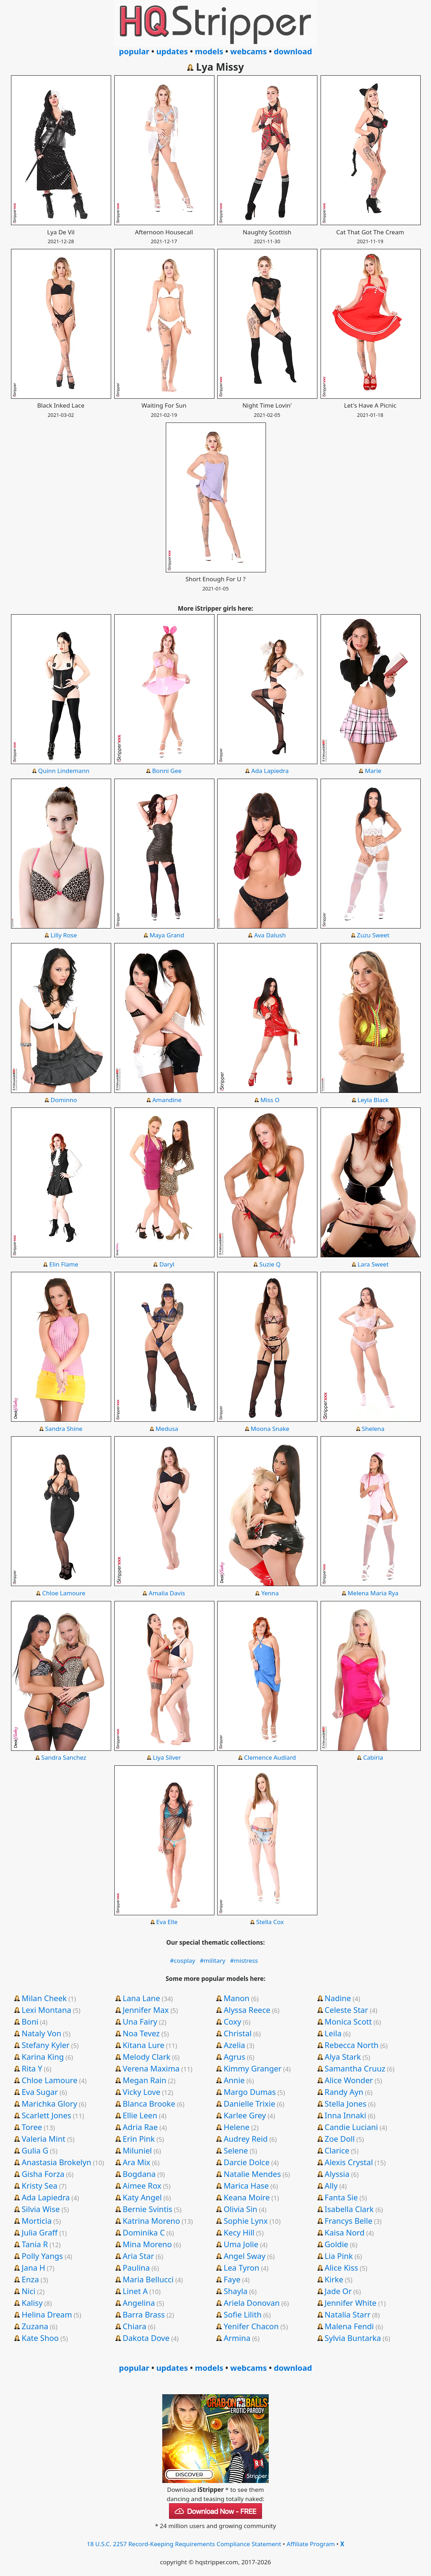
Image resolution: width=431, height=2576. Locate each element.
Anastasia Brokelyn (56, 2162)
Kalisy (32, 2302)
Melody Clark (146, 2056)
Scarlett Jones (46, 2115)
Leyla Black (373, 1100)
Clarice (336, 2150)
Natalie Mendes (252, 2173)
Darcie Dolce (246, 2162)
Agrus (234, 2056)
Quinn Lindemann (63, 771)
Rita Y (32, 2068)
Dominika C (143, 2232)
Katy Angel (142, 2197)
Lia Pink (338, 2255)
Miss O (269, 1100)
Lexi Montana (46, 2009)
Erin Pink (138, 2138)
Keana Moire (247, 2197)
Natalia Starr (347, 2314)
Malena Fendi (349, 2326)
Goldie (336, 2244)
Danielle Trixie (249, 2103)
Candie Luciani (351, 2127)
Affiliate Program (311, 2544)
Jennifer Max (145, 2009)
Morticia (37, 2220)
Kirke (333, 2279)
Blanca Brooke (148, 2103)
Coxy (232, 2021)
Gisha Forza (43, 2173)
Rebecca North (351, 2044)
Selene (236, 2150)
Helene (237, 2127)
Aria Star (138, 2255)
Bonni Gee (166, 771)
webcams (248, 51)
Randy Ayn (343, 2091)
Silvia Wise (41, 2209)
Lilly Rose (64, 935)
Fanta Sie (341, 2197)
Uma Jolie (241, 2244)
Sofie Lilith (243, 2314)
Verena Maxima (150, 2068)
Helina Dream (47, 2314)
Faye (232, 2279)
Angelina (138, 2302)
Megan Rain (144, 2080)
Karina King (43, 2056)
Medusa (167, 1429)
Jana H (33, 2267)
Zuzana (35, 2326)
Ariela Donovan (252, 2302)
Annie (234, 2080)
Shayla (235, 2291)
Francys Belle (348, 2220)
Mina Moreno (147, 2244)
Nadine (337, 1998)
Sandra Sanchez (63, 1757)
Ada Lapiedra (270, 771)
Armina (237, 2337)
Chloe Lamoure (64, 1593)
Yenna (270, 1593)
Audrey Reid (246, 2138)
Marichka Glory (49, 2103)
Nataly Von (41, 2033)
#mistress (244, 1960)
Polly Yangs (42, 2255)
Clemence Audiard (270, 1757)
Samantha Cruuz (354, 2068)
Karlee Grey (245, 2115)
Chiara (134, 2326)
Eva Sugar (40, 2091)
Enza (30, 2279)
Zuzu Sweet (373, 935)
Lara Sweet (373, 1264)
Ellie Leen (139, 2115)
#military (212, 1960)
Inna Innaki (345, 2115)
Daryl (166, 1264)
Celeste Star (346, 2009)
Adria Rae (140, 2127)
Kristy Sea (40, 2185)
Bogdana (139, 2173)
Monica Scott (348, 2021)
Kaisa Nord (344, 2232)
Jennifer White (350, 2302)
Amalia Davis (167, 1593)
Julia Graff (40, 2232)
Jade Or (337, 2291)
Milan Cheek (44, 1998)
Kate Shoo (40, 2337)
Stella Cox (270, 1922)
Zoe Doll (339, 2138)
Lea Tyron (242, 2267)
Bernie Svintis (147, 2209)
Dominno (63, 1100)
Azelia (234, 2044)
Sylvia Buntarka (352, 2337)
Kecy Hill (239, 2232)
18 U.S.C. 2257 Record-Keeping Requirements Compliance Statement (184, 2544)
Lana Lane (141, 1998)
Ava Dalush (270, 935)
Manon (237, 1998)
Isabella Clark (348, 2209)
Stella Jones (345, 2103)
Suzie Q (270, 1264)
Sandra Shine (63, 1429)
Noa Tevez (140, 2033)
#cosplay (182, 1960)
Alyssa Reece (247, 2009)
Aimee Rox (141, 2185)
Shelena (373, 1429)
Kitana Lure (143, 2044)
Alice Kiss (341, 2267)
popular (134, 51)
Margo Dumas (250, 2091)
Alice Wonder (348, 2080)
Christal (238, 2033)
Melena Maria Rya (373, 1593)
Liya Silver (167, 1757)
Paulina (136, 2267)
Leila (333, 2033)
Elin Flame (63, 1264)
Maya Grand (166, 935)
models (209, 51)
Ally (331, 2185)
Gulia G (35, 2150)
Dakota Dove (145, 2337)
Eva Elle (167, 1922)
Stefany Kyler (46, 2044)
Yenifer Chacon (251, 2326)
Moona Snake (270, 1429)
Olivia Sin (240, 2209)
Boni (30, 2021)
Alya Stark (342, 2056)
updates (172, 51)
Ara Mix (136, 2162)
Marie (373, 771)
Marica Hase (246, 2185)
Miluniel (137, 2150)
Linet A (135, 2291)
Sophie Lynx (246, 2220)
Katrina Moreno (151, 2220)
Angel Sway (245, 2255)
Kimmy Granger (253, 2068)
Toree (32, 2127)
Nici (29, 2291)
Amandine (166, 1100)
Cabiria (373, 1757)
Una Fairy (139, 2021)
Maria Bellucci (148, 2279)
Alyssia (336, 2173)
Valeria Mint (43, 2138)
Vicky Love (141, 2091)
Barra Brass (143, 2314)
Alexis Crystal (348, 2162)
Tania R (35, 2244)
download (293, 51)
